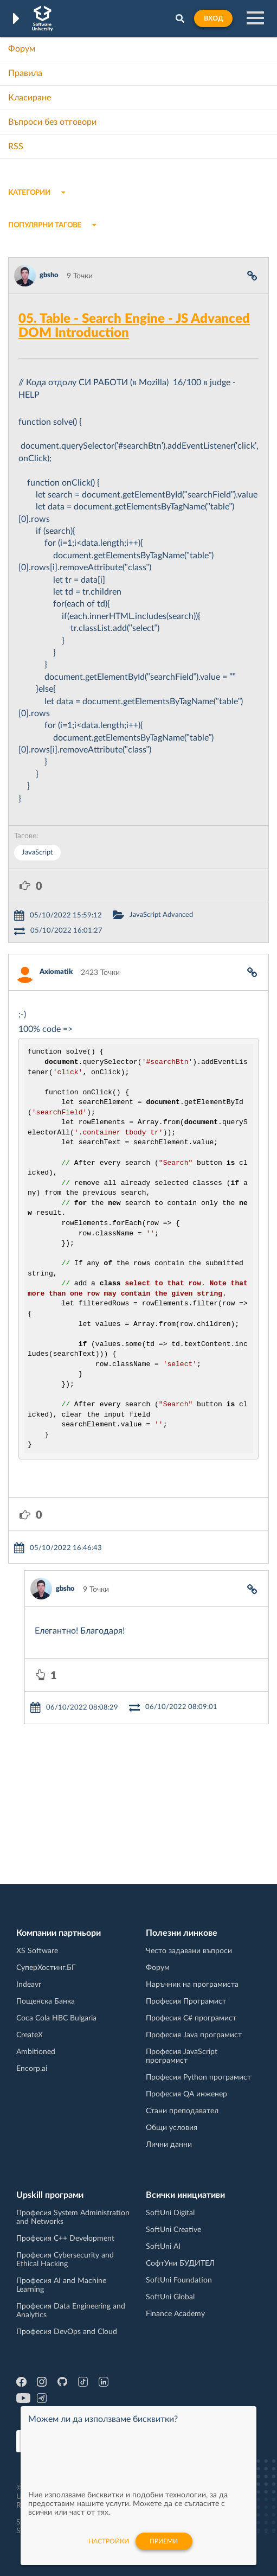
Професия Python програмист (198, 2077)
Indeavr (28, 1984)
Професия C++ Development (65, 2238)
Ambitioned (35, 2052)
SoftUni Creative (173, 2230)
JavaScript (37, 852)
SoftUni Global (170, 2297)
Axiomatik (56, 971)
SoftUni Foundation (179, 2280)
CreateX (29, 2035)
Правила (25, 73)
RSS (15, 146)
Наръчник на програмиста (192, 1984)
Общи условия (171, 2128)
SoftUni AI (163, 2246)
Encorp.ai (31, 2069)
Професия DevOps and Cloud (66, 2332)
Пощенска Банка (45, 2001)
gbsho (49, 275)
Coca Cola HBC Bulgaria (56, 2018)
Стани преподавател (182, 2111)
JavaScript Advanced (161, 915)
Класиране (29, 97)
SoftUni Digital (170, 2213)
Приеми (164, 2541)
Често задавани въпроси (189, 1951)
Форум (21, 48)
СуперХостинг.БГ (46, 1968)
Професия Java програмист (194, 2035)
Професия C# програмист (191, 2018)
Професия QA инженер (186, 2094)
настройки (108, 2541)
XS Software (37, 1951)
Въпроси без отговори (52, 122)
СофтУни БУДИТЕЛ (180, 2263)
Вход (213, 18)
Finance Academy (175, 2314)
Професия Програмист (186, 2001)
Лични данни (169, 2144)
